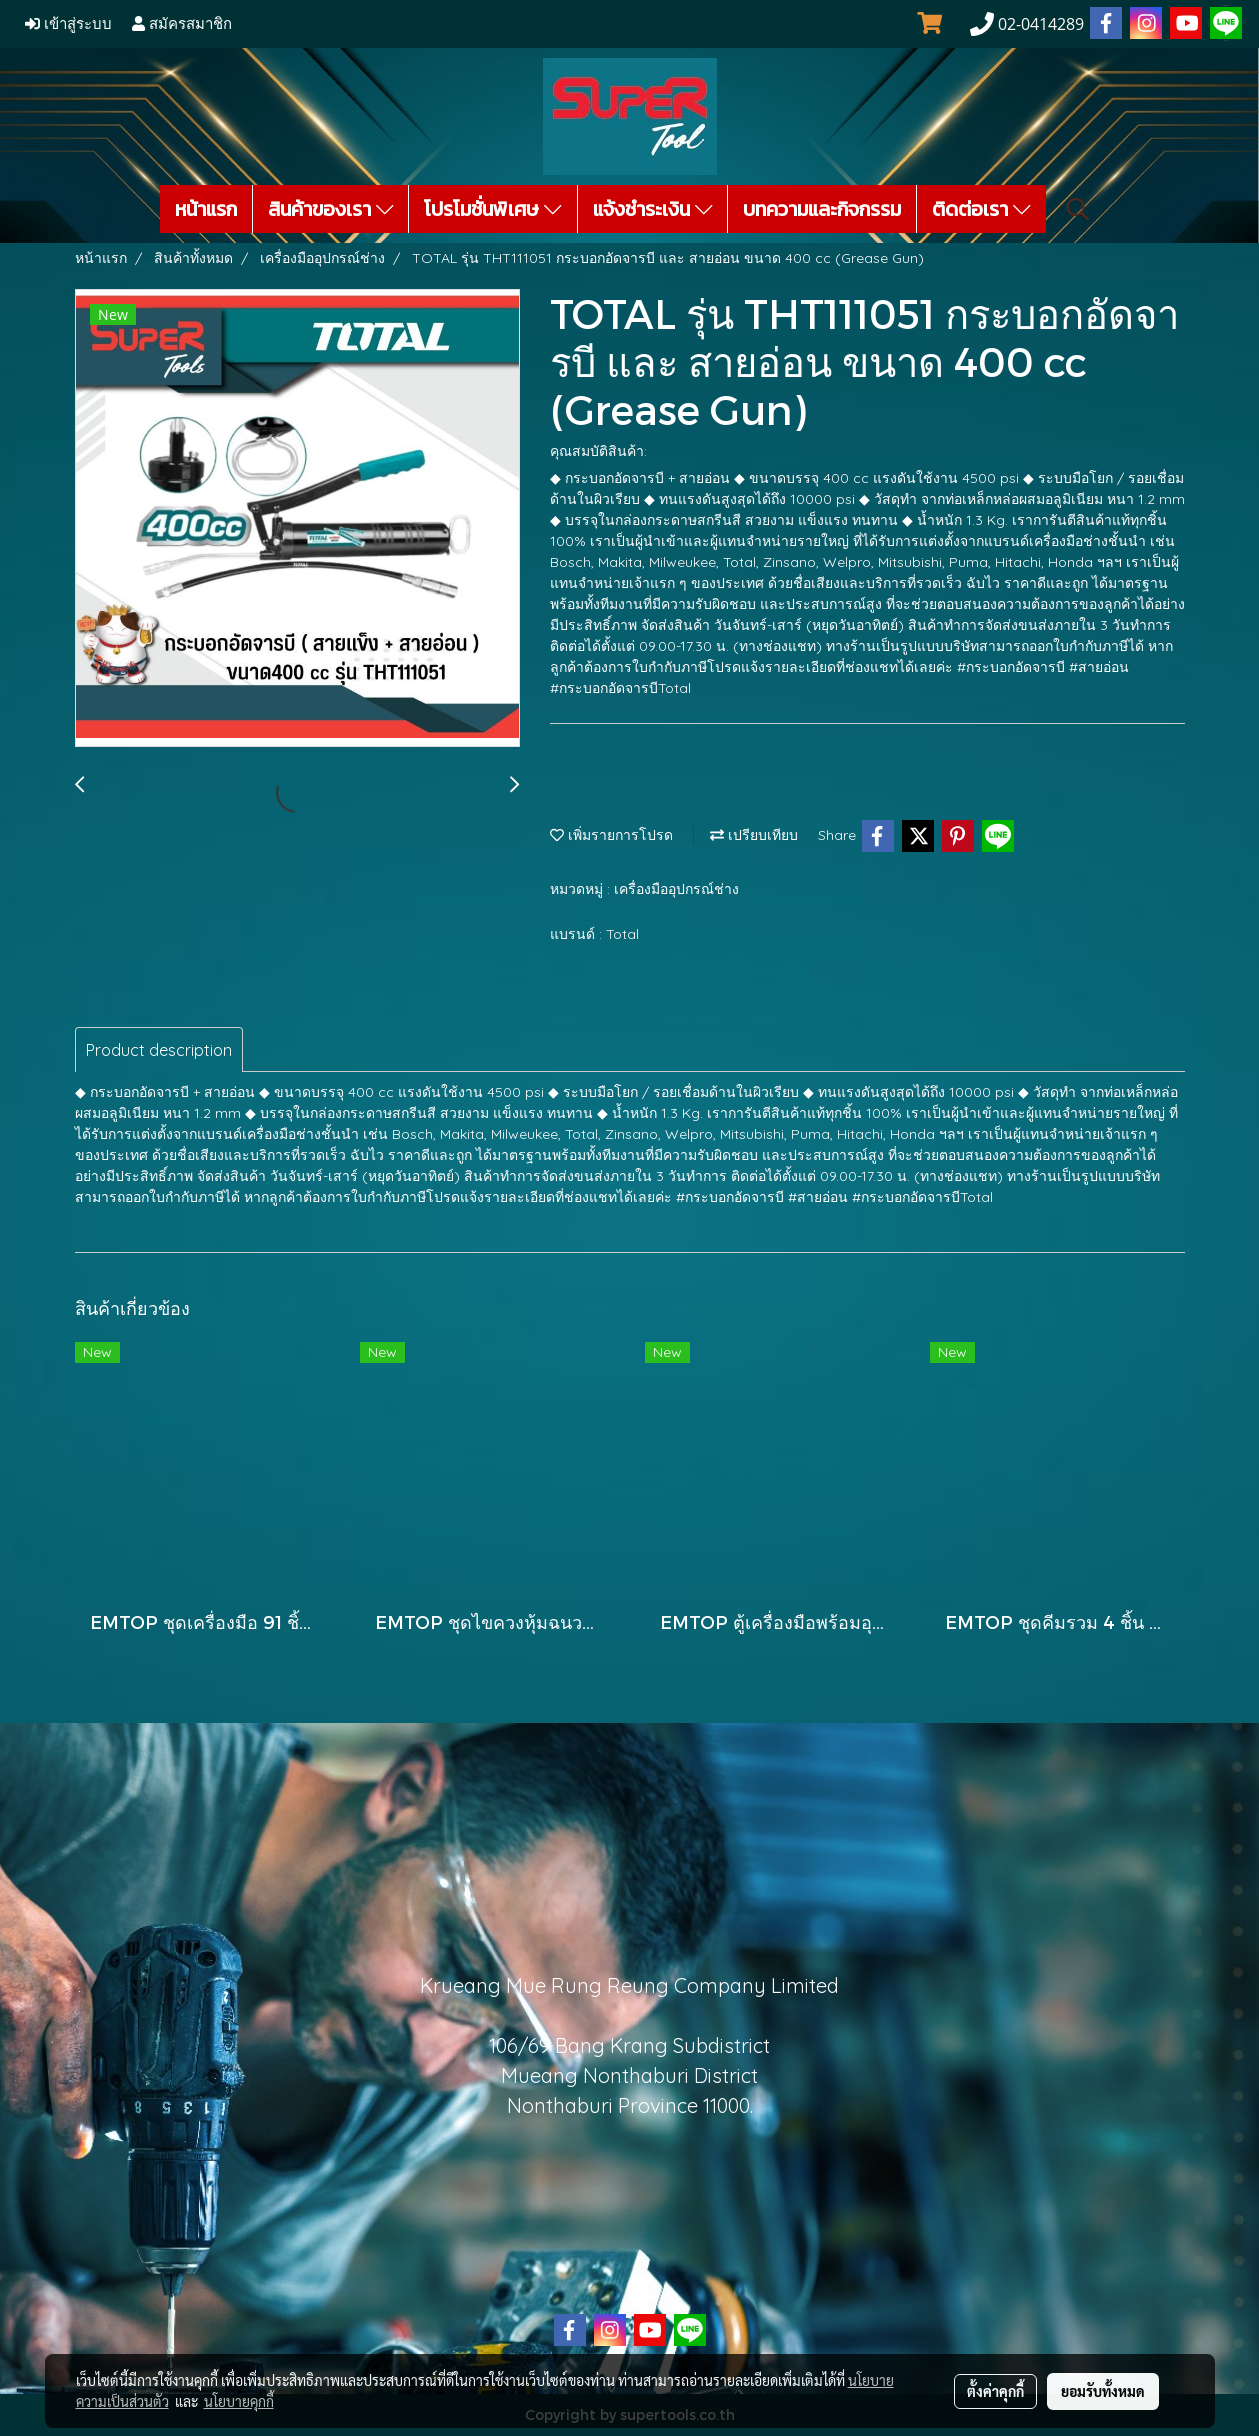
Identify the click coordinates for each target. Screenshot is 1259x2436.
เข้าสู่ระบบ (68, 24)
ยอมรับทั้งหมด (1103, 2391)
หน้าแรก (206, 209)
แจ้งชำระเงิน (653, 209)
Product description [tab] (159, 1050)
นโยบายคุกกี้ (239, 2401)
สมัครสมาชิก (182, 24)
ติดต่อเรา (981, 209)
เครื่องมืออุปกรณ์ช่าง (676, 889)
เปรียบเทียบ (754, 835)
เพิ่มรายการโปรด (611, 835)
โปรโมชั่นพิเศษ (493, 209)
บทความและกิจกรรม (822, 209)
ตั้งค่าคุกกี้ (995, 2391)
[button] (1078, 209)
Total (622, 934)
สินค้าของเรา (331, 209)
